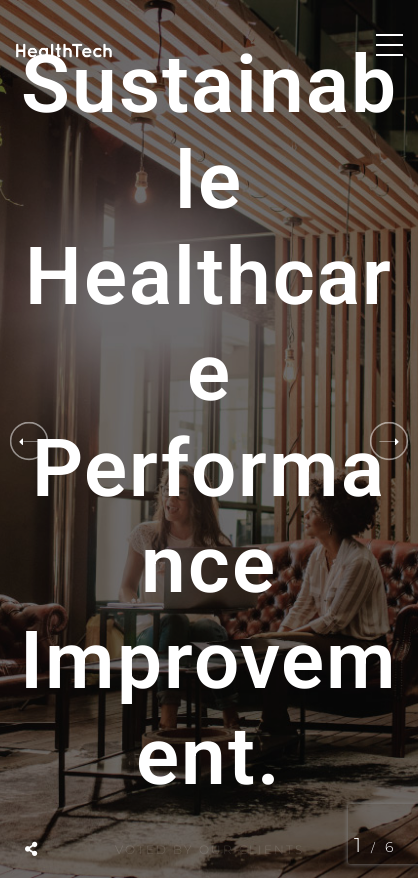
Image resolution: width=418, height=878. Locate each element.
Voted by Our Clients (209, 852)
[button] (389, 441)
